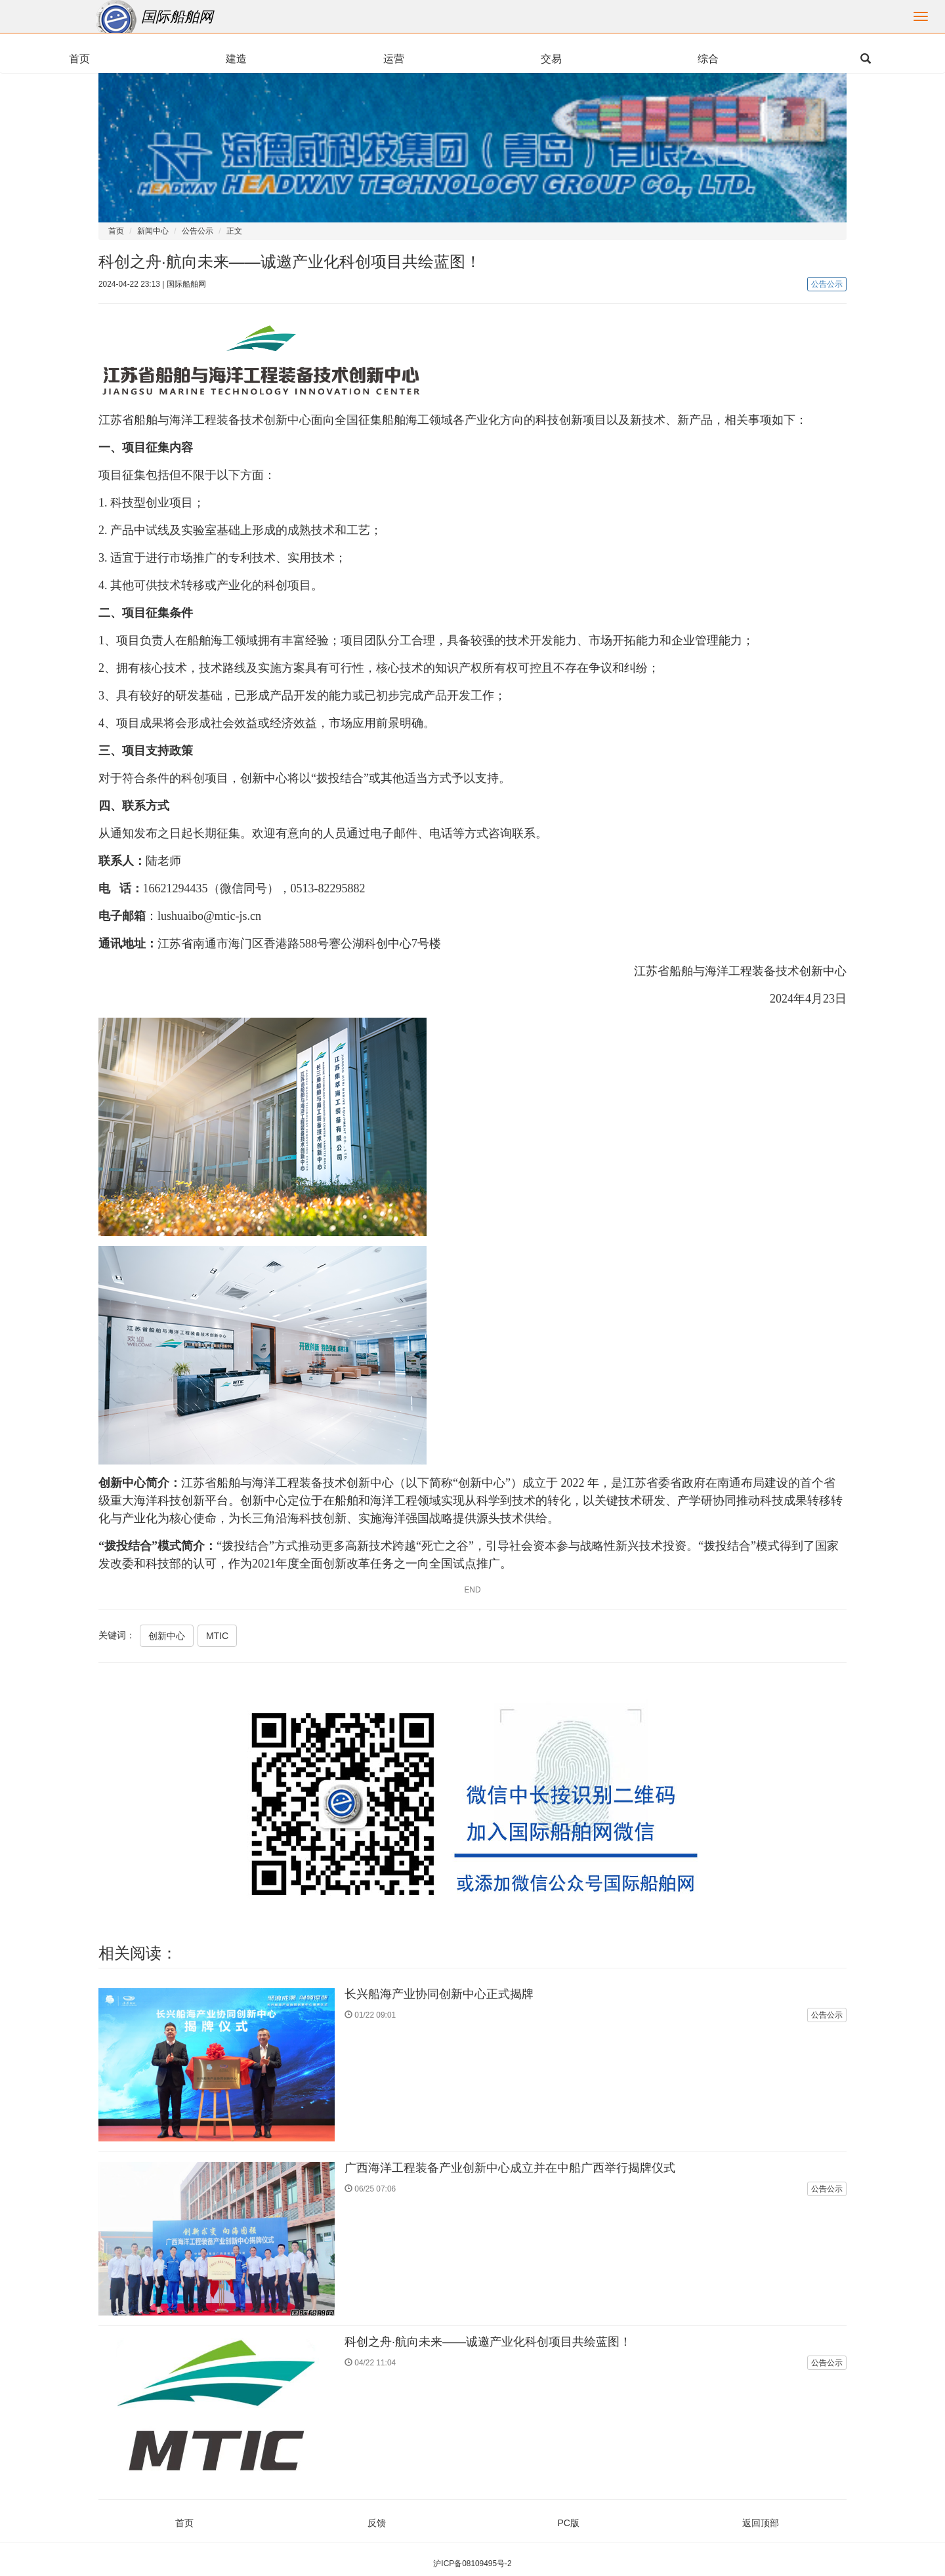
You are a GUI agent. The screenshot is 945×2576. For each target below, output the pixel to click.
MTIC (217, 1636)
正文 (234, 231)
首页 (116, 231)
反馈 (377, 2523)
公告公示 (197, 231)
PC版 (568, 2523)
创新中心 (166, 1636)
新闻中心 (153, 231)
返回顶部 (760, 2523)
